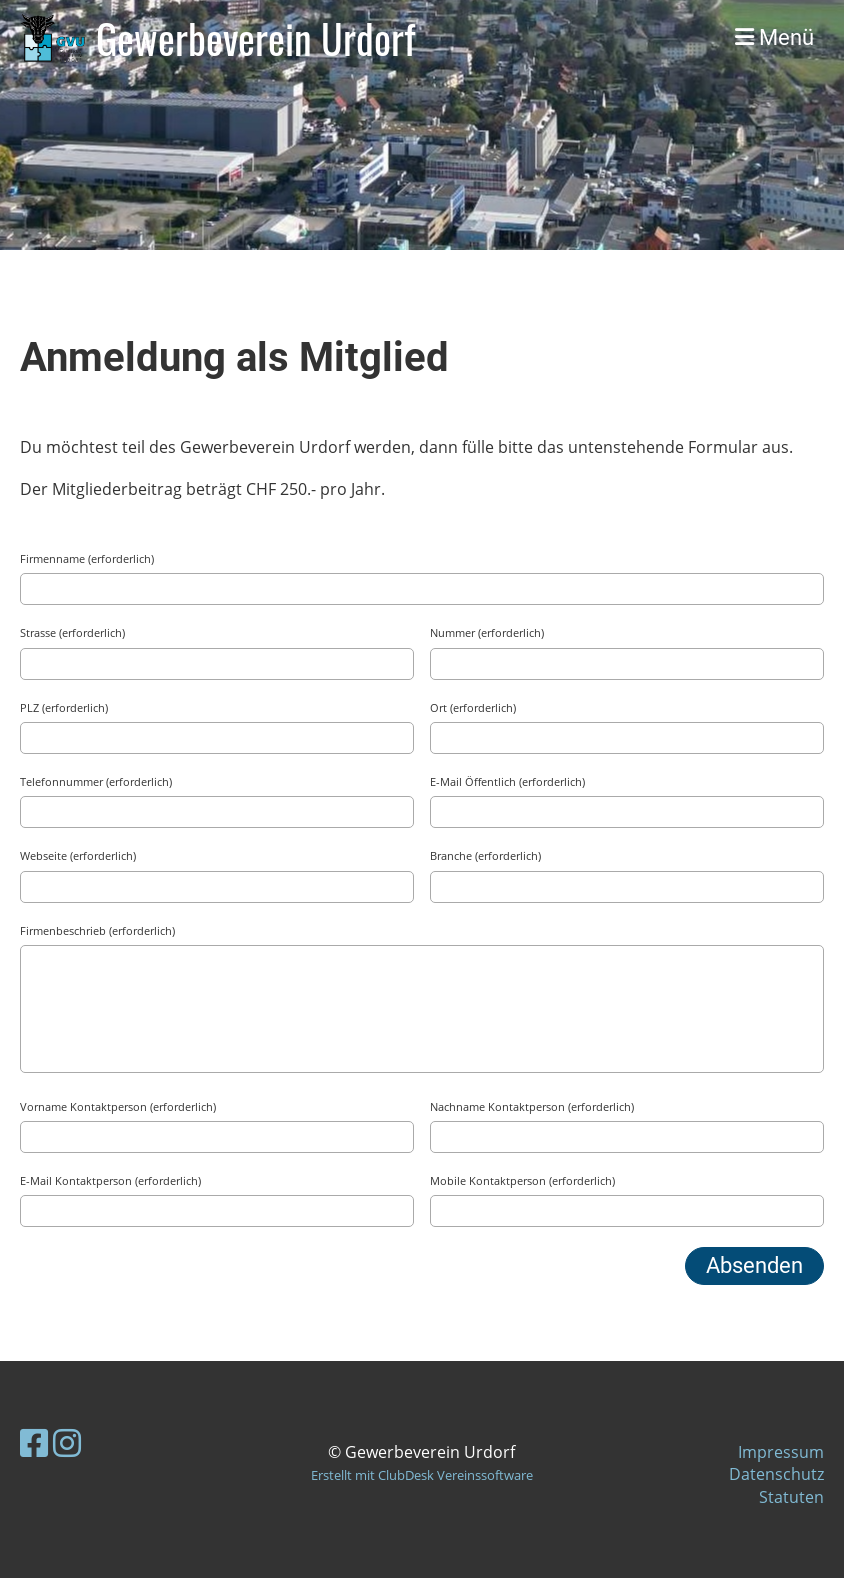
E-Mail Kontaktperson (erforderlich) (110, 1180)
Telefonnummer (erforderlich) (96, 781)
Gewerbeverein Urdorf (255, 38)
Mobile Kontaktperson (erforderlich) (522, 1180)
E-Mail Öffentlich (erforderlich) (507, 781)
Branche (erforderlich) (485, 855)
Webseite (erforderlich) (78, 855)
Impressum (781, 1452)
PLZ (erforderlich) (64, 707)
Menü (774, 37)
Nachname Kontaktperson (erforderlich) (532, 1106)
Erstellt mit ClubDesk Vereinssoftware (422, 1475)
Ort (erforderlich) (473, 707)
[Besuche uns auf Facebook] (34, 1442)
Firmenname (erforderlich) (87, 558)
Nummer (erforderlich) (487, 632)
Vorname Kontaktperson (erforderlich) (118, 1106)
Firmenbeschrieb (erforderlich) (97, 930)
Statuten (791, 1497)
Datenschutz (776, 1474)
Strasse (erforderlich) (72, 632)
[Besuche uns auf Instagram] (67, 1442)
